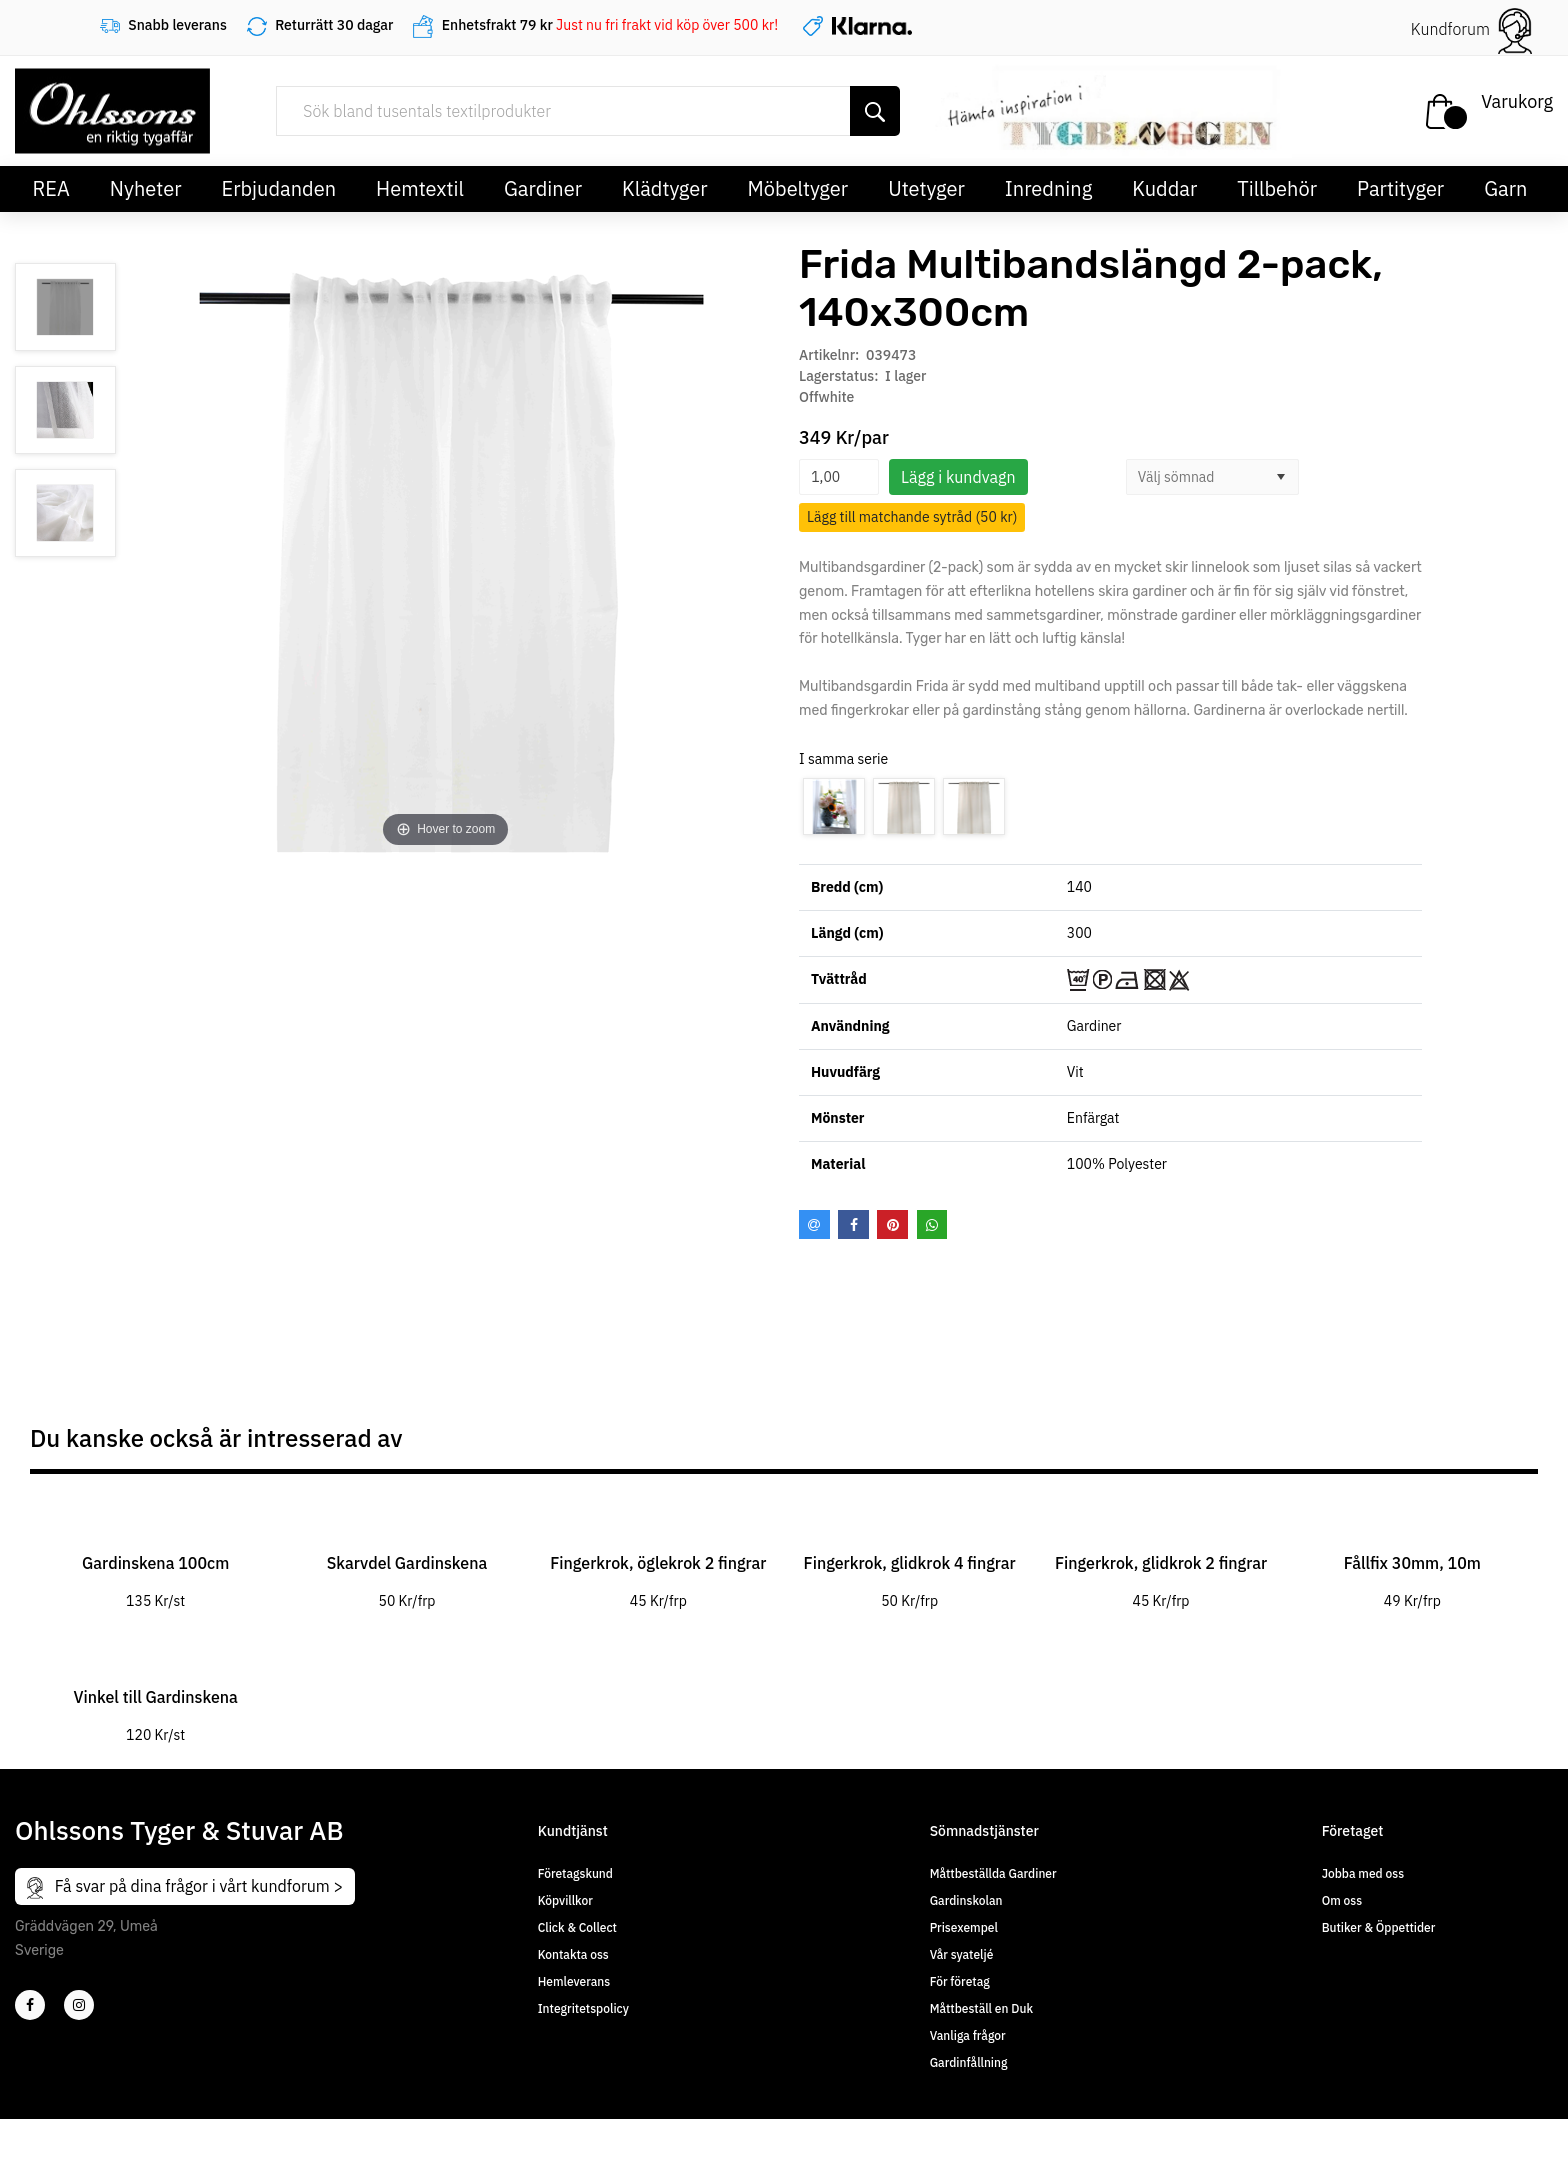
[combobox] (1196, 477)
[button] (1281, 477)
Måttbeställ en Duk (981, 2008)
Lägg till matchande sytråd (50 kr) (912, 517)
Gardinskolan (966, 1900)
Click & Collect (577, 1927)
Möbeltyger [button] (798, 188)
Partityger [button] (1400, 188)
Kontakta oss (573, 1954)
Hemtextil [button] (420, 188)
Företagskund (575, 1873)
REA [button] (51, 188)
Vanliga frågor (968, 2035)
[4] (79, 2005)
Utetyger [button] (926, 188)
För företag (960, 1981)
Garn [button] (1505, 188)
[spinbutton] (839, 477)
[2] (30, 2005)
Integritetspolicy (583, 2008)
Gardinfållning (969, 2062)
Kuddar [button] (1164, 188)
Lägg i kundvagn (958, 477)
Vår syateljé (962, 1954)
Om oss (1342, 1900)
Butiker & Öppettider (1379, 1927)
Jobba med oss (1363, 1873)
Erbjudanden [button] (279, 188)
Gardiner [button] (543, 188)
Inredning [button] (1048, 188)
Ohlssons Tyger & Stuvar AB (179, 1830)
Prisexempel (964, 1927)
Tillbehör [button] (1277, 188)
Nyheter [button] (146, 188)
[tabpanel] (155, 1553)
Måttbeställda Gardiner (993, 1873)
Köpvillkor (565, 1900)
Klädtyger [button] (665, 188)
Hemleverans (574, 1981)
